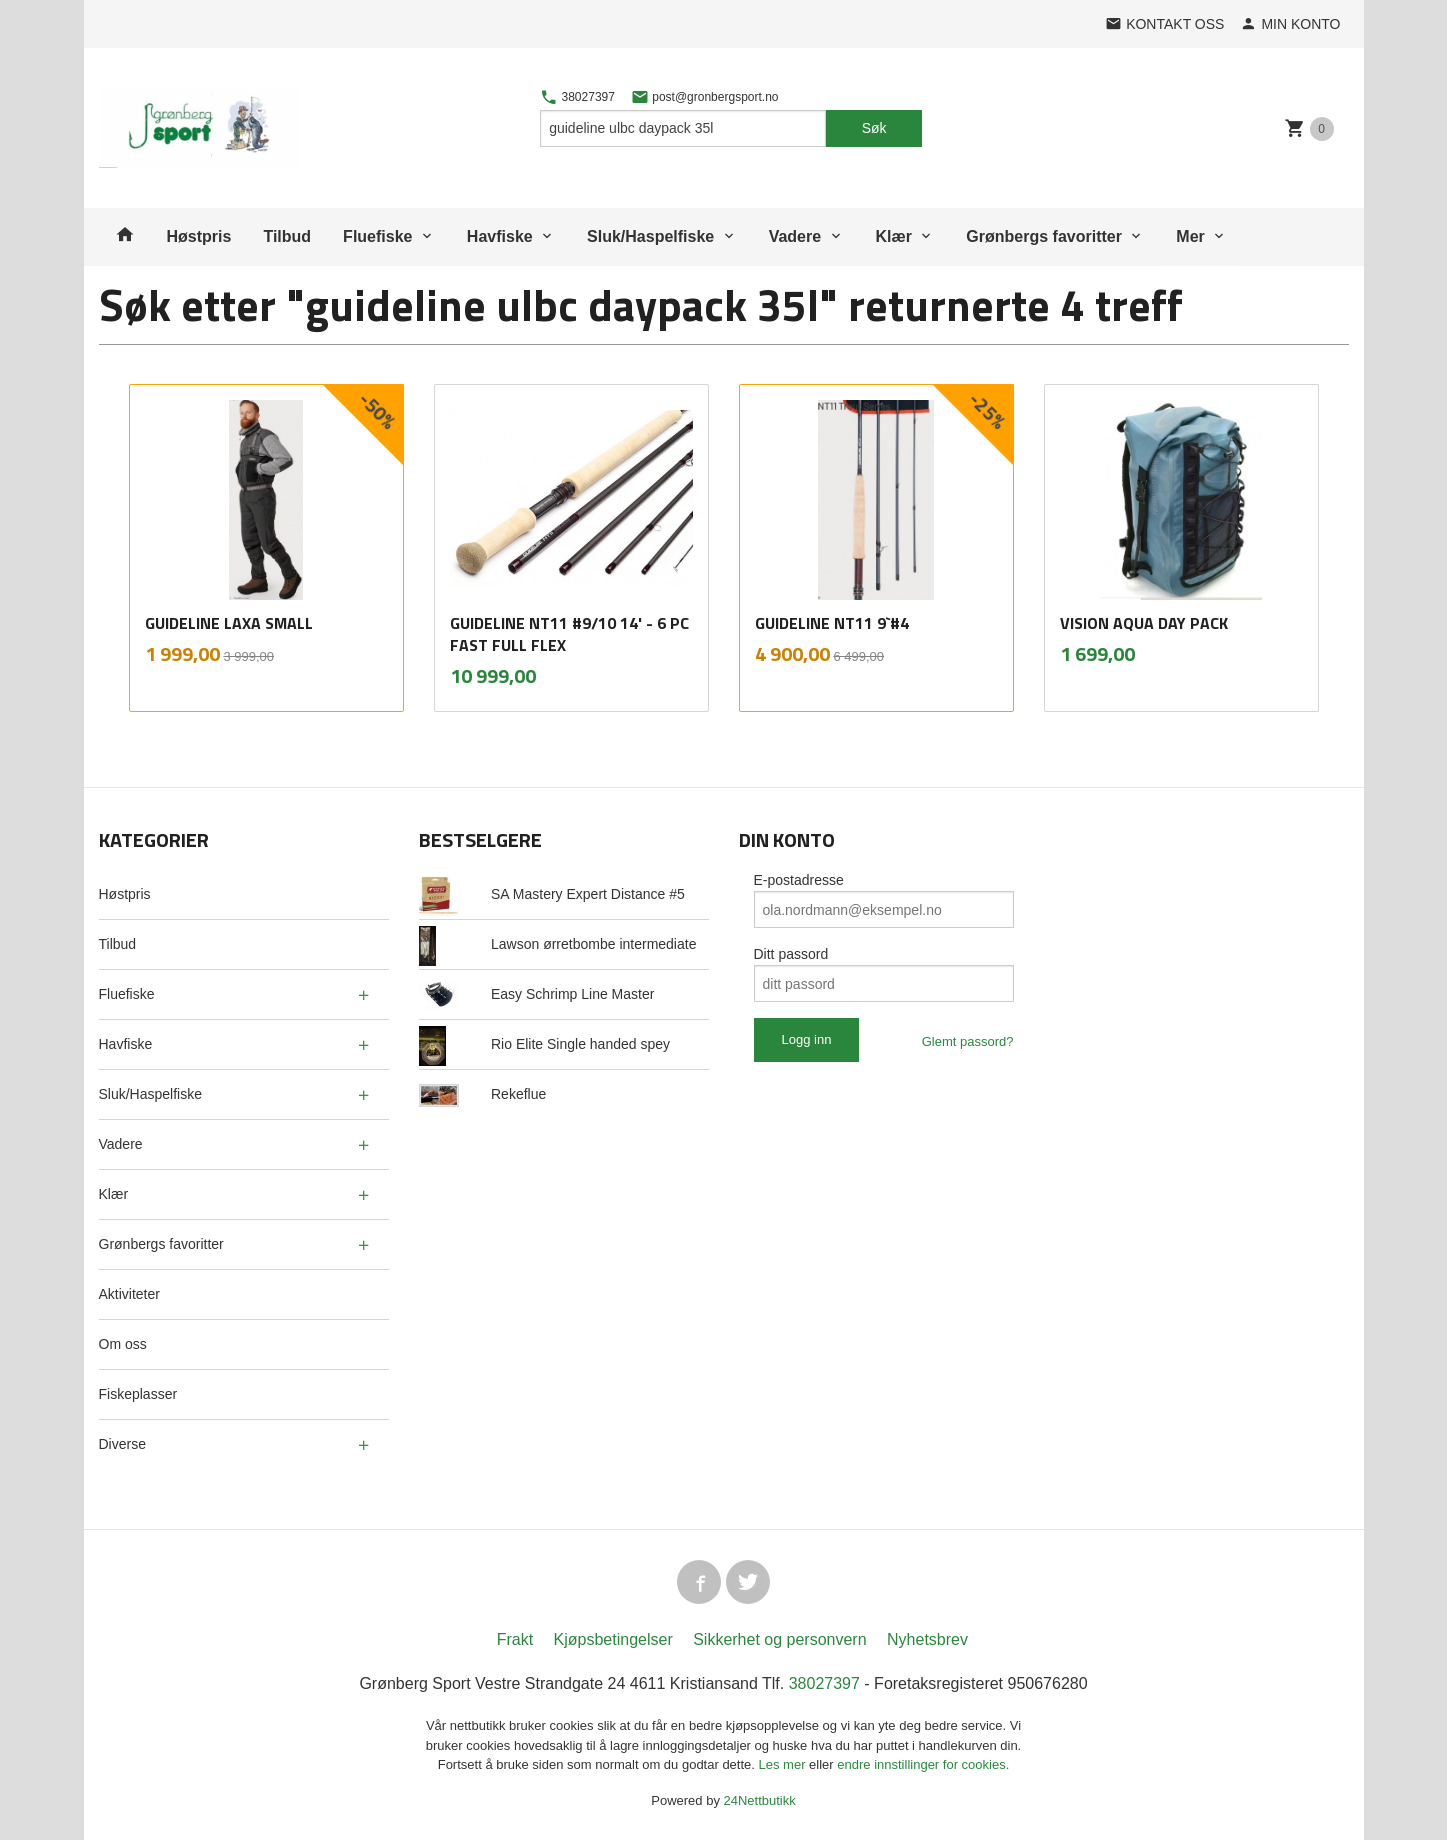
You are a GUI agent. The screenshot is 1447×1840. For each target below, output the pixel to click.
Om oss (123, 1344)
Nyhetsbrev (927, 1639)
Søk (874, 128)
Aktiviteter (129, 1294)
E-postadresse (799, 880)
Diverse (122, 1444)
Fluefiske (377, 236)
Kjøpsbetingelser (613, 1639)
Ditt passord (791, 954)
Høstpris (199, 236)
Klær (894, 236)
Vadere (795, 236)
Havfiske (500, 236)
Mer (1190, 236)
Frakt (515, 1639)
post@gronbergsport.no (705, 97)
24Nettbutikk (760, 1800)
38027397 (577, 97)
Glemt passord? (968, 1041)
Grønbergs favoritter (1044, 236)
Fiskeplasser (138, 1394)
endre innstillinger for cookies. (923, 1764)
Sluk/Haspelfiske (650, 236)
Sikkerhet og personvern (779, 1639)
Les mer (784, 1764)
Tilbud (287, 236)
